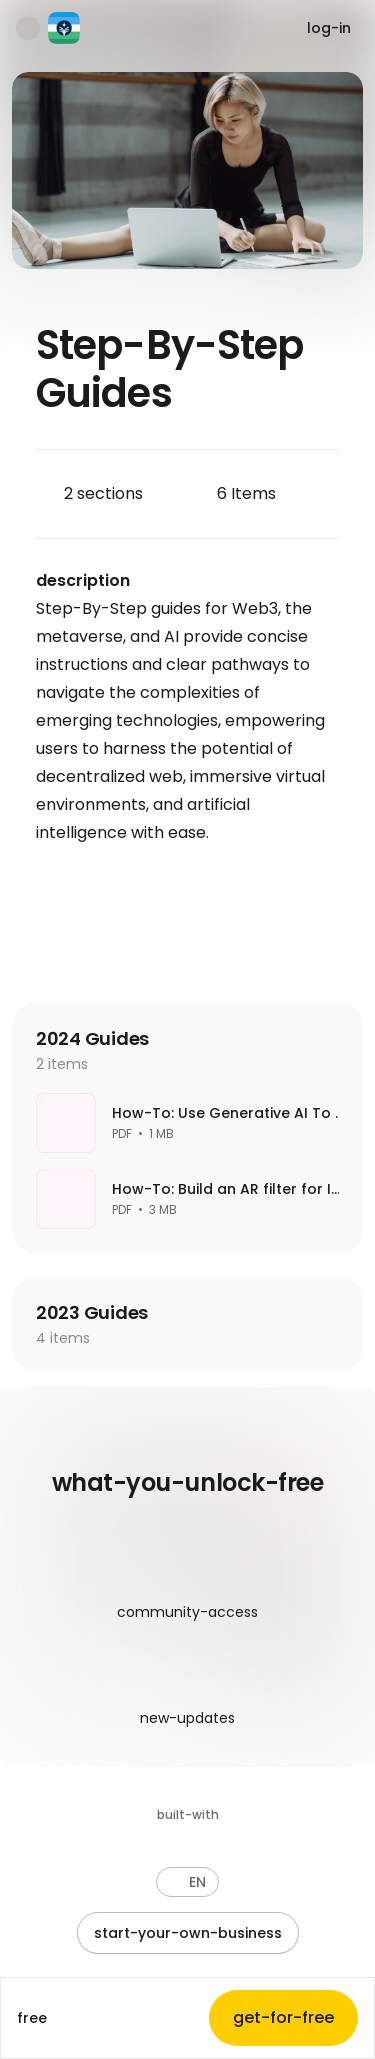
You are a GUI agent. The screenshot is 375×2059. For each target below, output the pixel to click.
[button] (187, 1882)
